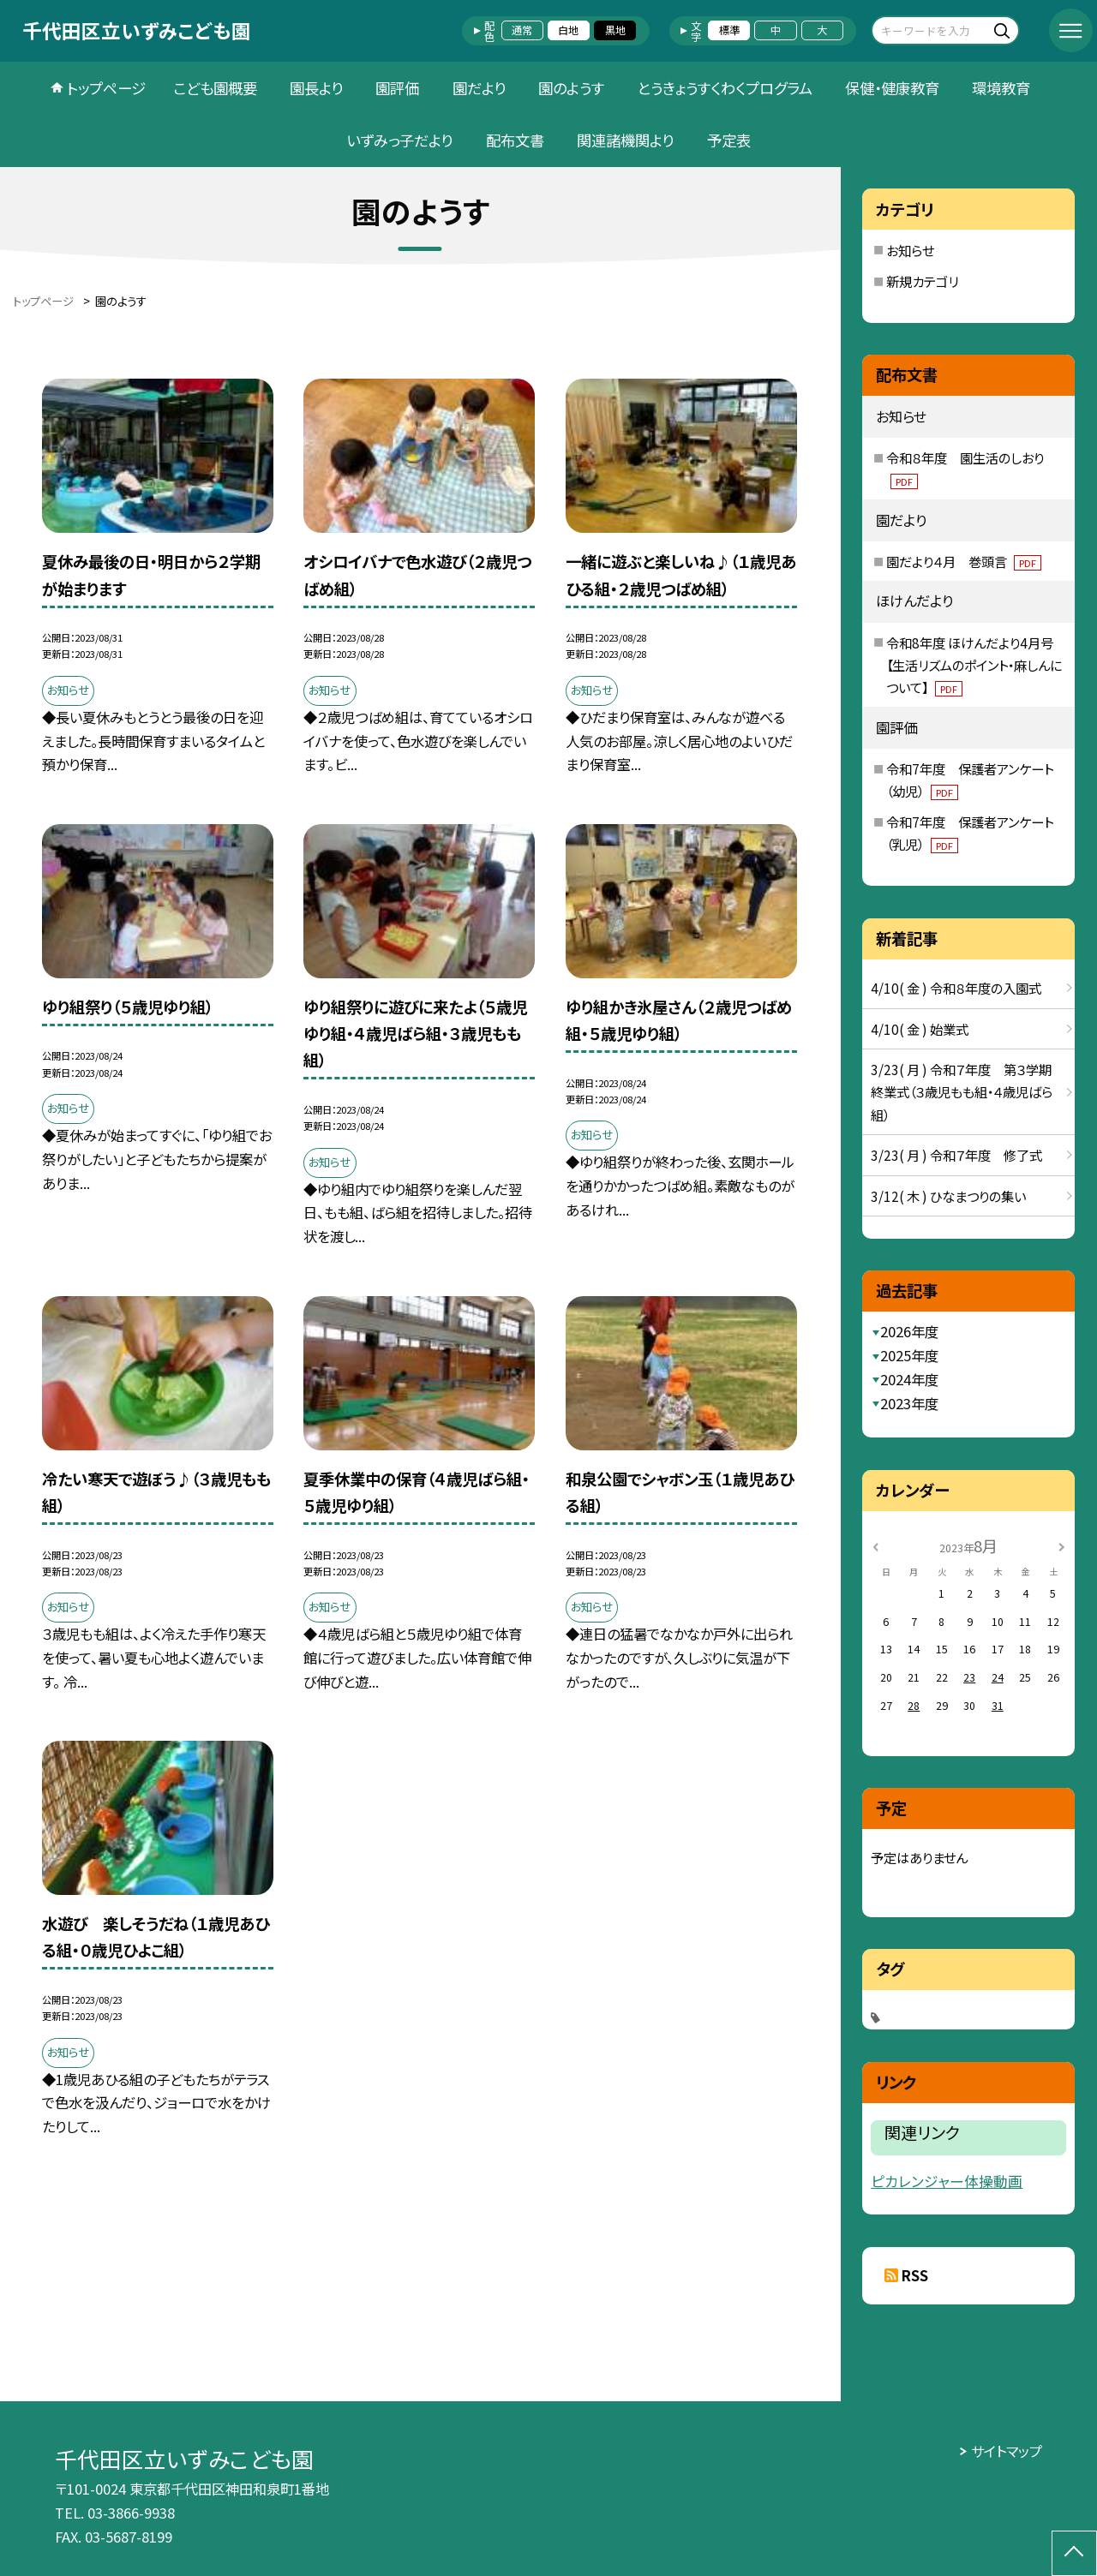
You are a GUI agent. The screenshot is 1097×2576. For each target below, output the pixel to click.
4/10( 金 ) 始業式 (919, 1028)
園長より (316, 88)
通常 (522, 30)
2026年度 (909, 1331)
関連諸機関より (625, 140)
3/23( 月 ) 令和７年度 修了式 (956, 1154)
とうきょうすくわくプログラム (725, 88)
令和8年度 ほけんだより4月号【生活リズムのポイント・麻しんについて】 (974, 664)
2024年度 (909, 1379)
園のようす (571, 88)
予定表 (729, 140)
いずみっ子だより (399, 140)
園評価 (397, 88)
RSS (915, 2275)
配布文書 (515, 140)
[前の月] (875, 1545)
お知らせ (910, 250)
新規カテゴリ (922, 281)
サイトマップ (1006, 2451)
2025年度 (909, 1355)
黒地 (615, 30)
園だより (479, 88)
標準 (729, 30)
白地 (568, 30)
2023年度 (909, 1403)
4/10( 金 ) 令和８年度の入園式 (956, 987)
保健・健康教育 (892, 88)
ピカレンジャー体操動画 (946, 2181)
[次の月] (1061, 1545)
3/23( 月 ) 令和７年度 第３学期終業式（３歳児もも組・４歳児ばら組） (961, 1091)
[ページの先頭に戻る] (1074, 2553)
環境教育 (1001, 88)
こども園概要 (215, 88)
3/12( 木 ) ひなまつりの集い (948, 1195)
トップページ (106, 88)
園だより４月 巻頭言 (963, 561)
